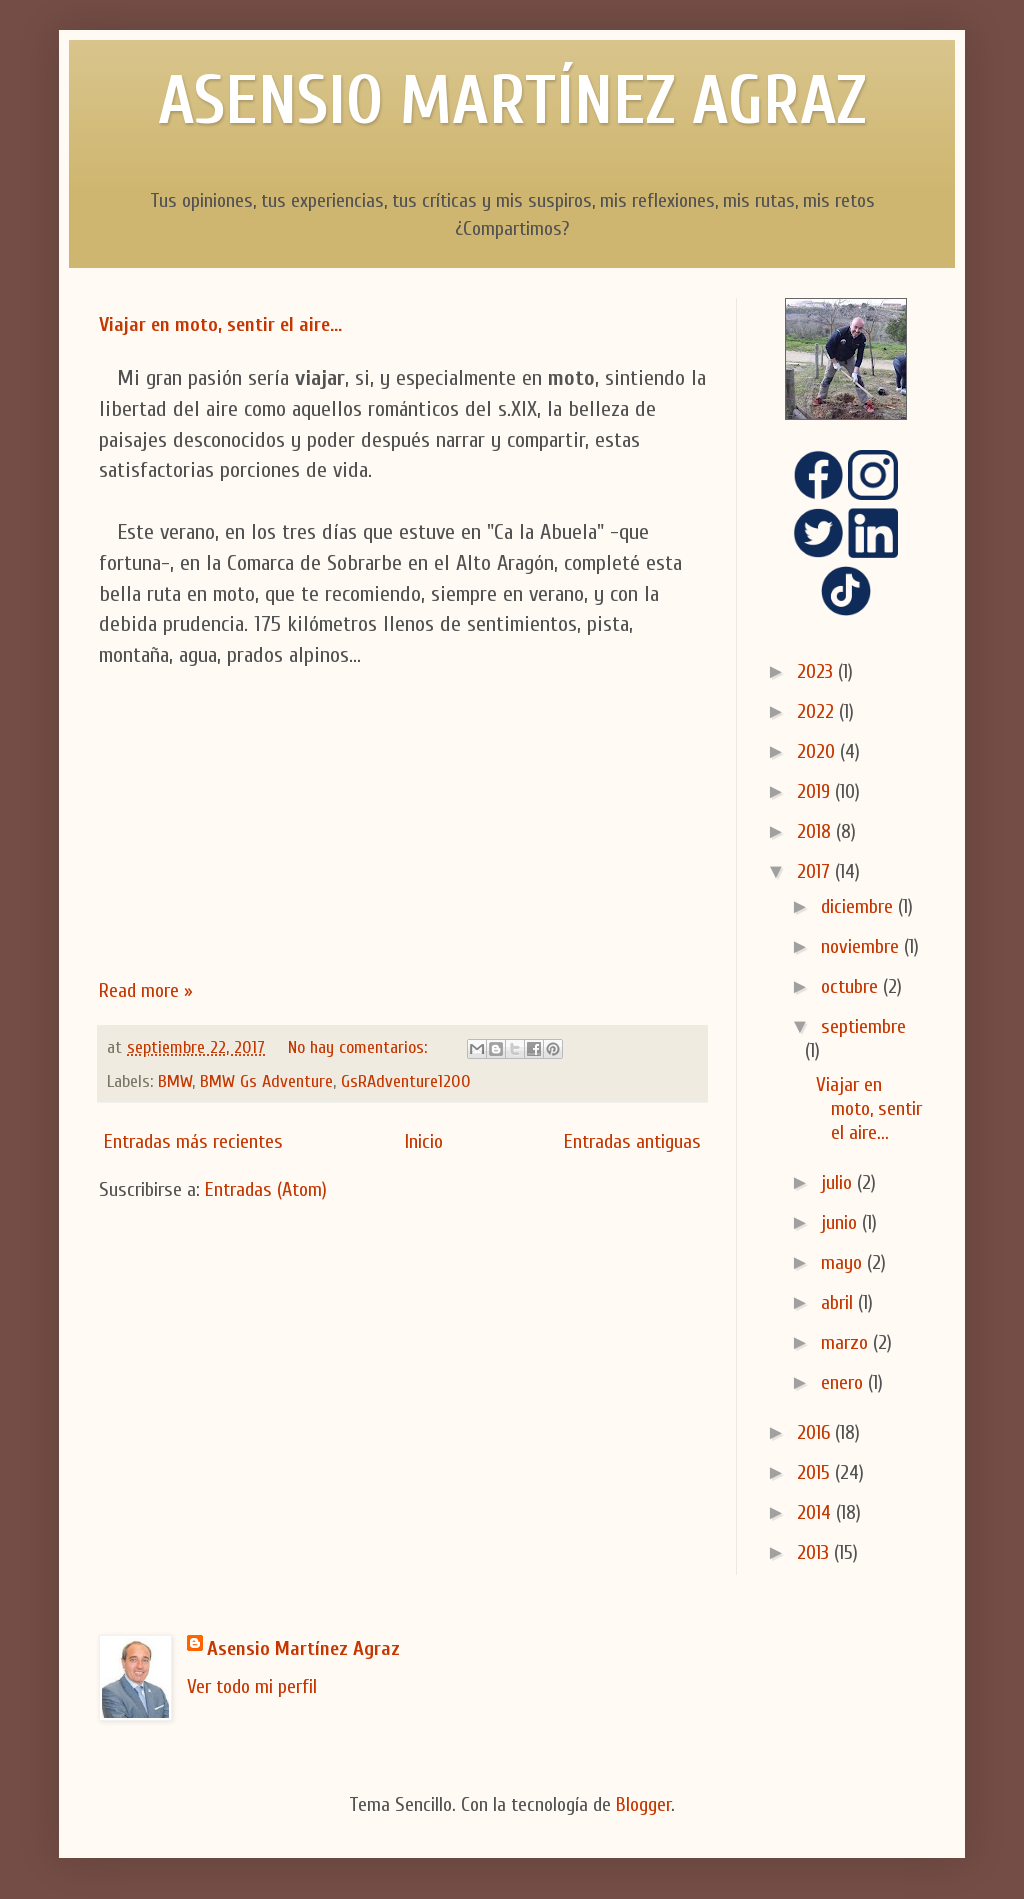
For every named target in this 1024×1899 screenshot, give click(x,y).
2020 (818, 751)
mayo (844, 1262)
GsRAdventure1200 (406, 1081)
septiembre (863, 1026)
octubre (852, 986)
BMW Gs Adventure (266, 1081)
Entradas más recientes (193, 1141)
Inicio (424, 1141)
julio (839, 1182)
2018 (816, 831)
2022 (818, 711)
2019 (816, 791)
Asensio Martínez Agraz (303, 1648)
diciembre (859, 906)
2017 (816, 871)
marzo (847, 1342)
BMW (175, 1081)
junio (841, 1222)
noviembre (862, 946)
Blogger (643, 1804)
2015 (816, 1472)
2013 (815, 1552)
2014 (816, 1512)
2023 (817, 671)
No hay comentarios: (360, 1047)
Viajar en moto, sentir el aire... (220, 324)
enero (844, 1382)
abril (839, 1302)
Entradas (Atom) (266, 1189)
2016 (816, 1432)
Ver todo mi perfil (252, 1686)
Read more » (146, 990)
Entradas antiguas (632, 1141)
